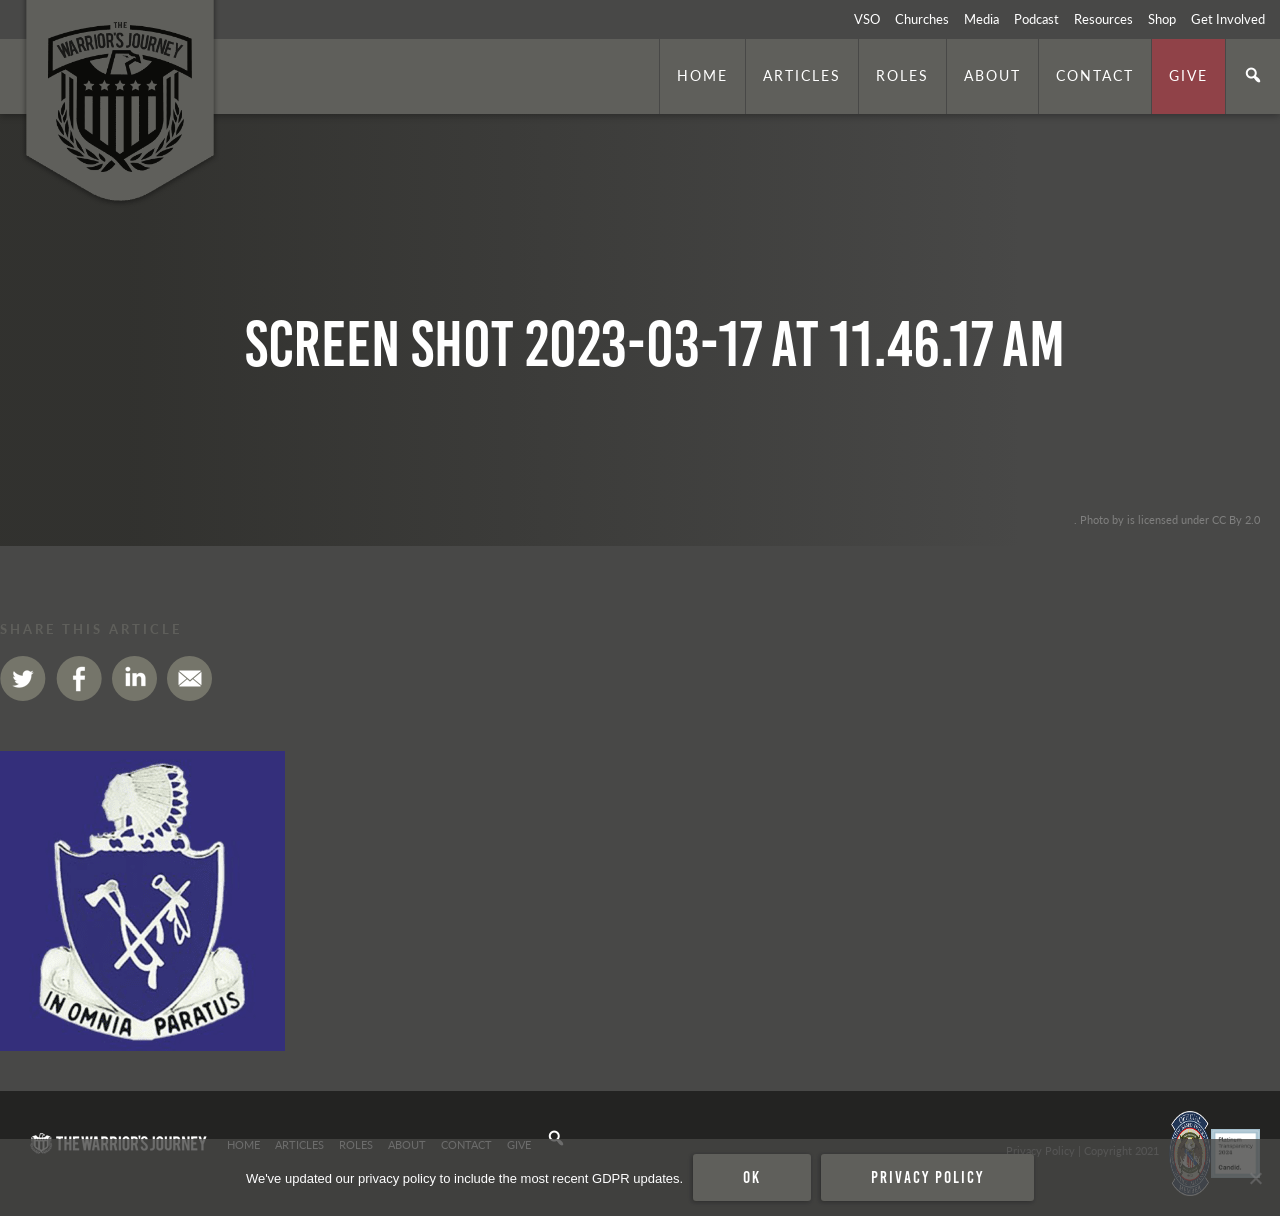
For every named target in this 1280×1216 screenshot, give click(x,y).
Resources (1103, 19)
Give (1188, 75)
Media (981, 19)
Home (702, 75)
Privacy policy (927, 1177)
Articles (802, 75)
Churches (922, 19)
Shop (1162, 19)
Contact (1095, 75)
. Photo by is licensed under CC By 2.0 (1167, 519)
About (992, 75)
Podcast (1036, 19)
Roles (902, 75)
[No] (1255, 1178)
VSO (867, 19)
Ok (752, 1177)
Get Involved (1228, 19)
